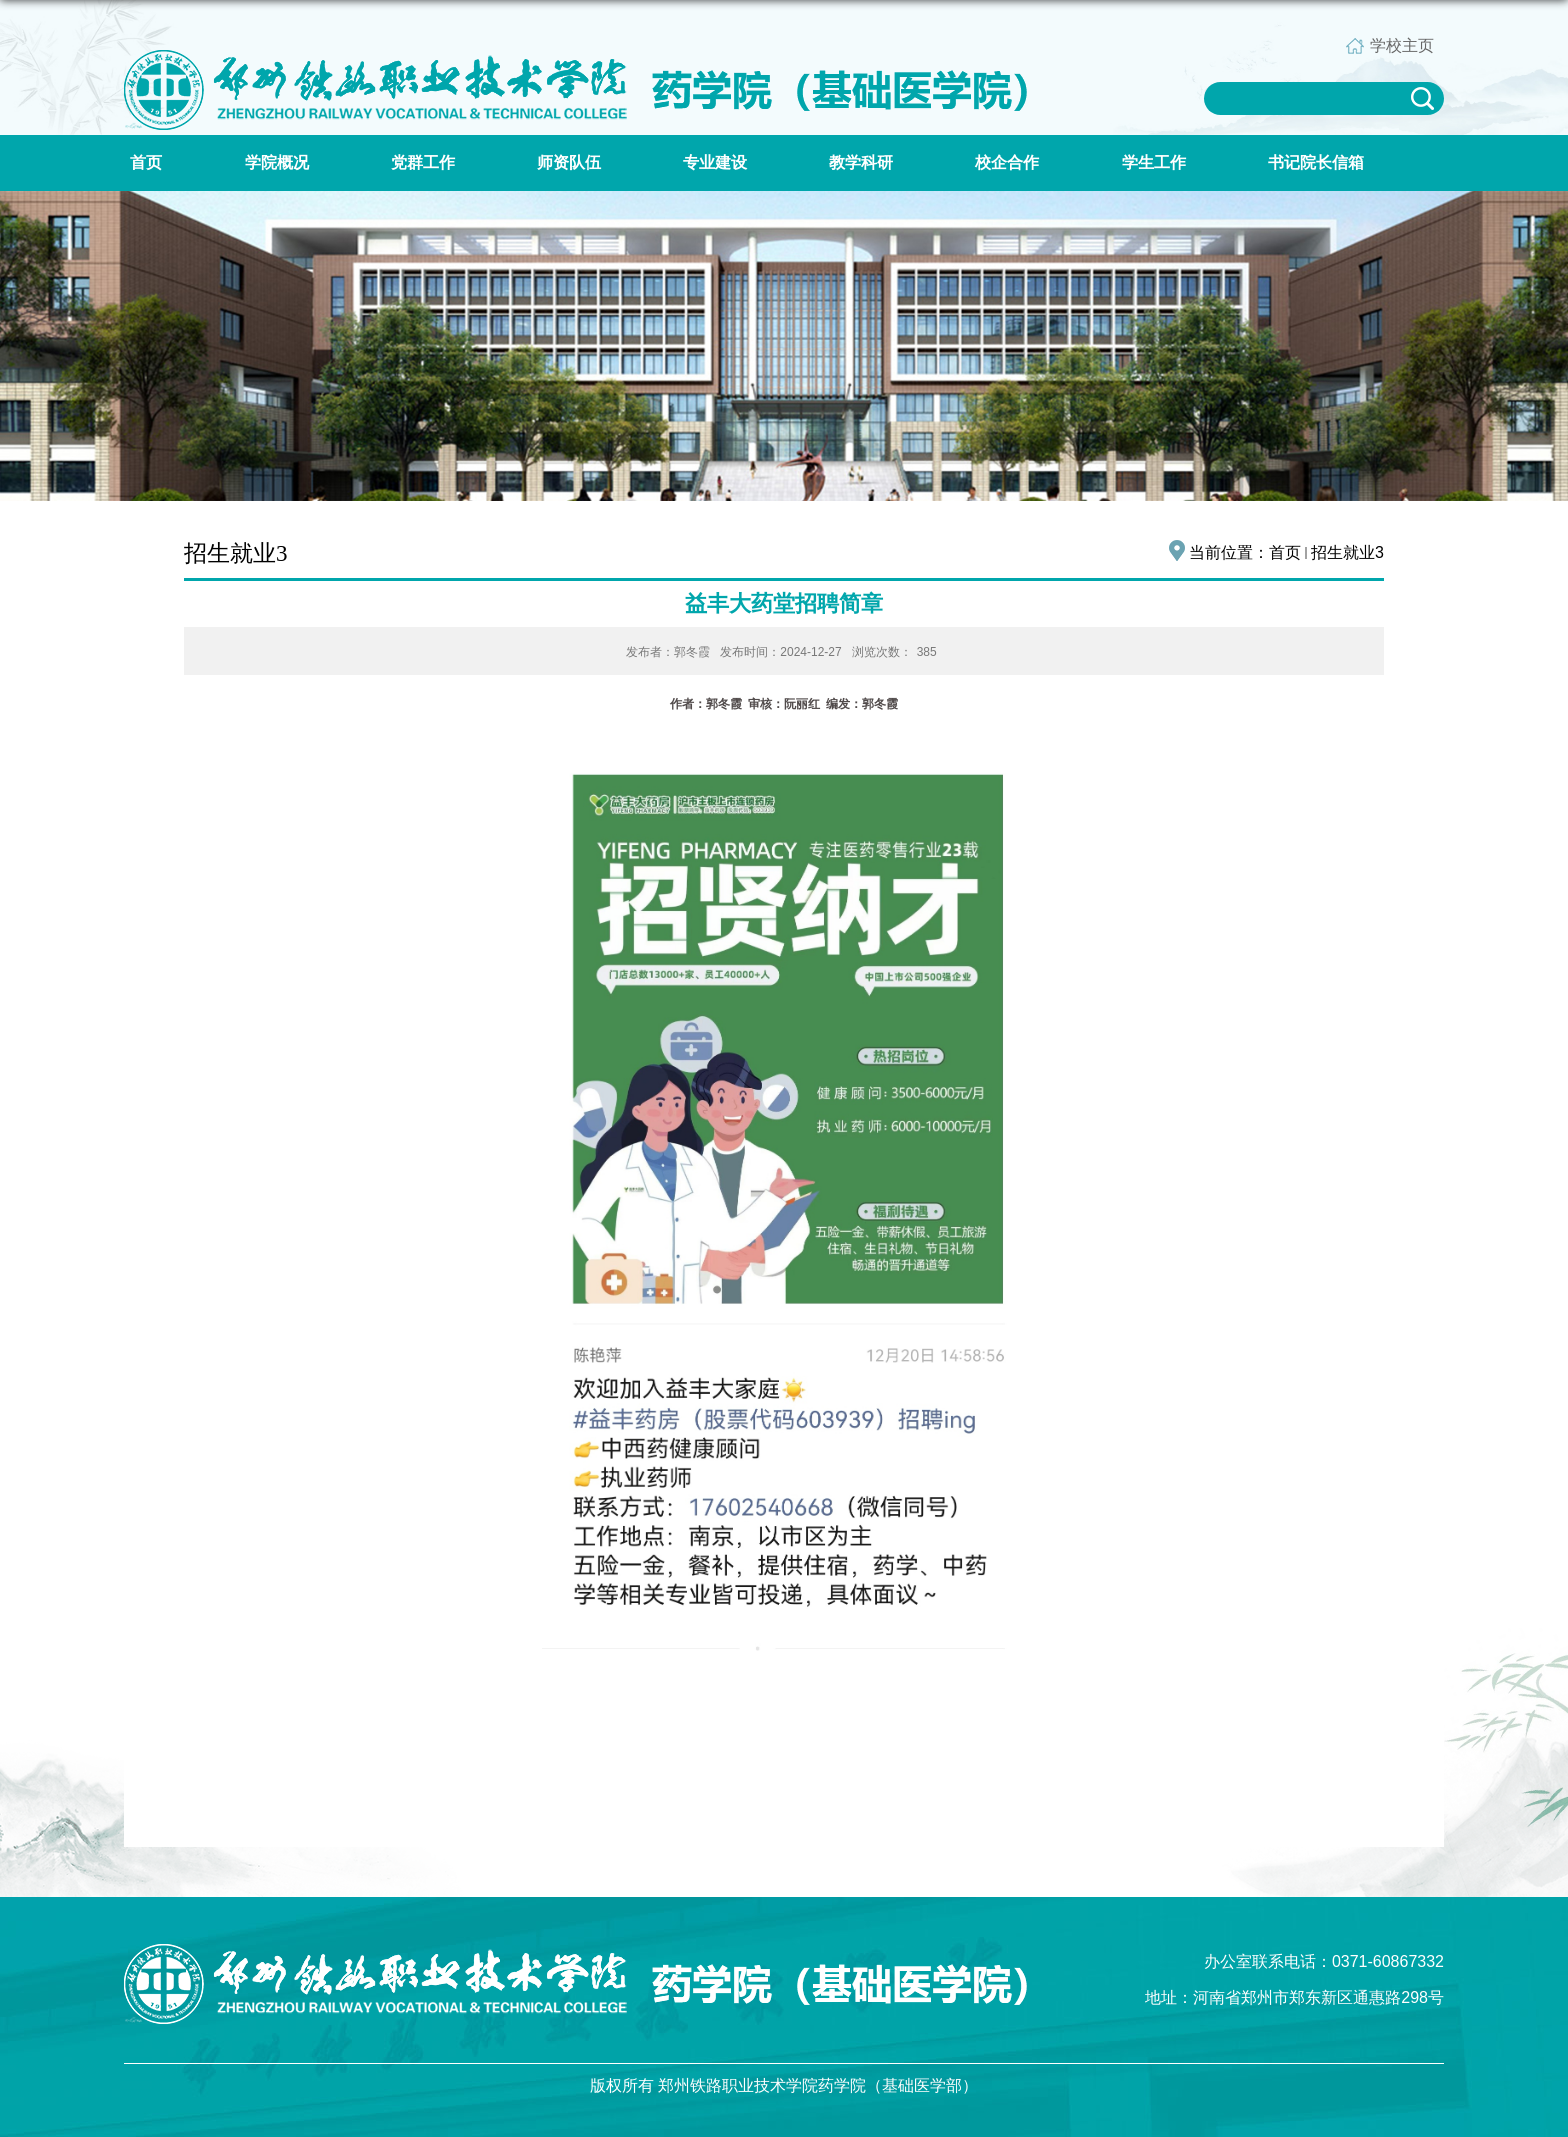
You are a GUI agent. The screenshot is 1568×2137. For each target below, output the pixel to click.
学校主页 (1402, 45)
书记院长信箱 (1316, 162)
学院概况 (277, 162)
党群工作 (423, 162)
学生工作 (1154, 162)
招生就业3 (1347, 552)
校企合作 (1007, 162)
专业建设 (715, 162)
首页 (146, 162)
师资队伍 (569, 162)
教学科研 (861, 162)
